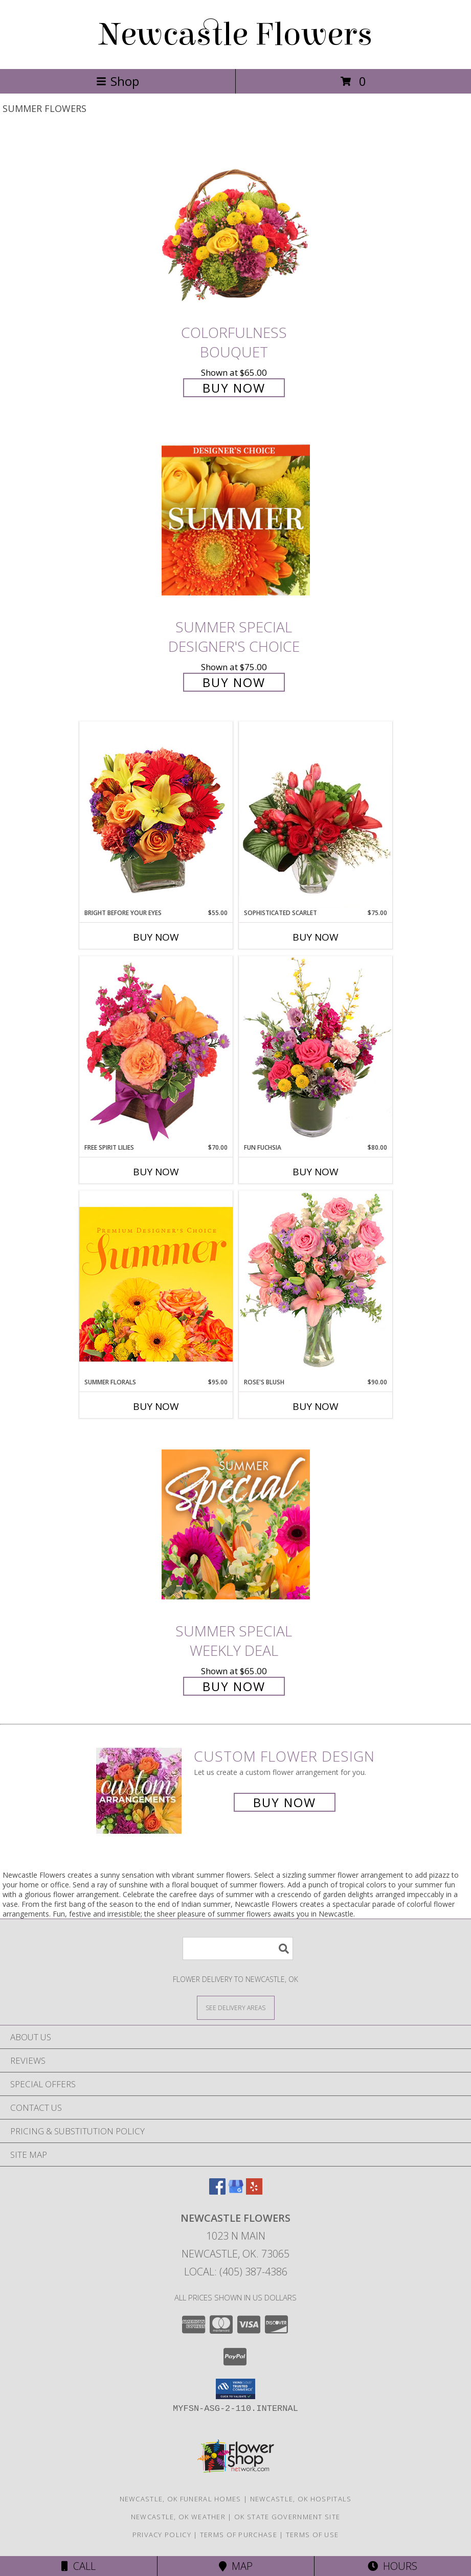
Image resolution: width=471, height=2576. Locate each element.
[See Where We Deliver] (236, 2007)
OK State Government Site (287, 2516)
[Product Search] (238, 1948)
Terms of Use (312, 2534)
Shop (117, 81)
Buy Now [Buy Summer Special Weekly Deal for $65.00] (234, 1686)
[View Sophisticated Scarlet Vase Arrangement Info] (315, 815)
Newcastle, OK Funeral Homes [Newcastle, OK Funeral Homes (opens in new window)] (180, 2498)
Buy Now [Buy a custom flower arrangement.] (284, 1802)
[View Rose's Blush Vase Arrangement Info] (315, 1284)
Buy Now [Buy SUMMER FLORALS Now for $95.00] (156, 1406)
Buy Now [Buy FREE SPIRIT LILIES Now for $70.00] (156, 1171)
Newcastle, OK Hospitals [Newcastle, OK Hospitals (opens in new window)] (301, 2498)
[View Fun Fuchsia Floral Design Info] (315, 1049)
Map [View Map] (236, 2566)
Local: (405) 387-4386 (235, 2271)
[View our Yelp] (254, 2191)
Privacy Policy (161, 2534)
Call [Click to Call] (78, 2566)
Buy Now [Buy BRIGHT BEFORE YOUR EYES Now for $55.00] (156, 937)
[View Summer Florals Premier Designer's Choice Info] (156, 1284)
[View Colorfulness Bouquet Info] (236, 226)
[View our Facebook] (217, 2191)
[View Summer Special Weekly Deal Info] (236, 1524)
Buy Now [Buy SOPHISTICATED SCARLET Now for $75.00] (316, 937)
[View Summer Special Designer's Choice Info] (236, 521)
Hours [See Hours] (392, 2566)
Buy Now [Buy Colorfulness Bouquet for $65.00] (234, 387)
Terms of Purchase (238, 2534)
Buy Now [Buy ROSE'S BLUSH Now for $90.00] (316, 1406)
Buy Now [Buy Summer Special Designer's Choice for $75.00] (234, 682)
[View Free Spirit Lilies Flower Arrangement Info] (156, 1049)
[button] (235, 2389)
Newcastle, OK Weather (178, 2516)
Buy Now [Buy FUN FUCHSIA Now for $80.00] (316, 1171)
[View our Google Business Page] (236, 2191)
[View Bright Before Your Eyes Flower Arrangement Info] (156, 814)
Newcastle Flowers (235, 34)
